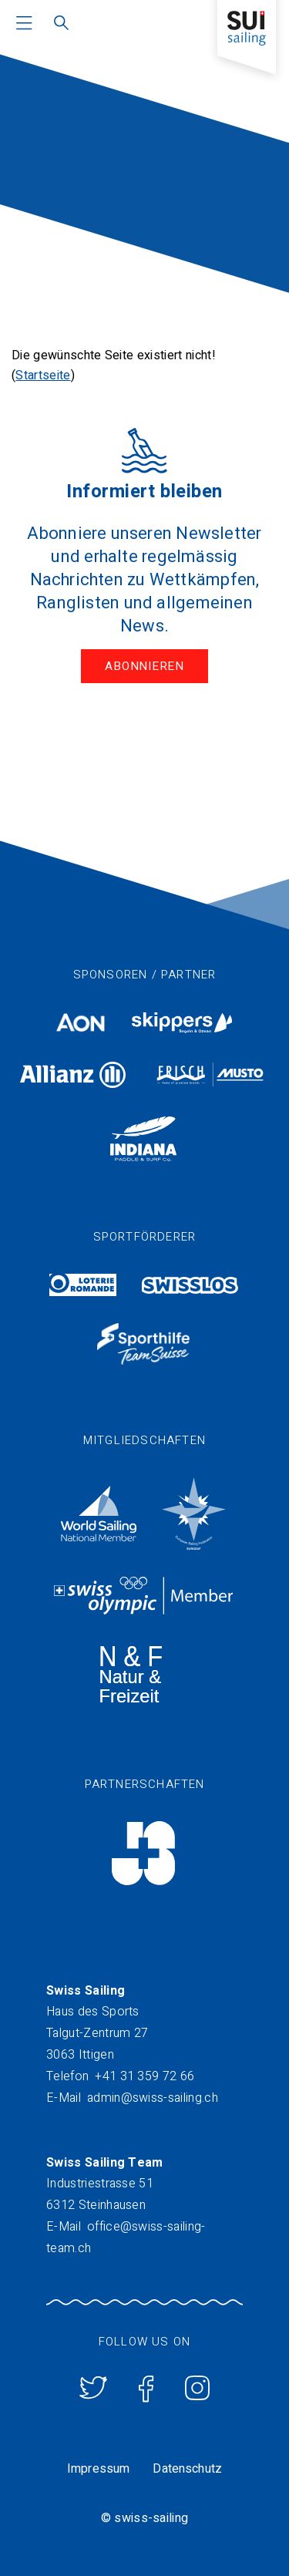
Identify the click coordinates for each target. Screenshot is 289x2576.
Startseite (42, 375)
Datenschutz (187, 2469)
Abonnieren (144, 666)
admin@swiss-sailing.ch (152, 2098)
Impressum (98, 2469)
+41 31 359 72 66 (144, 2076)
